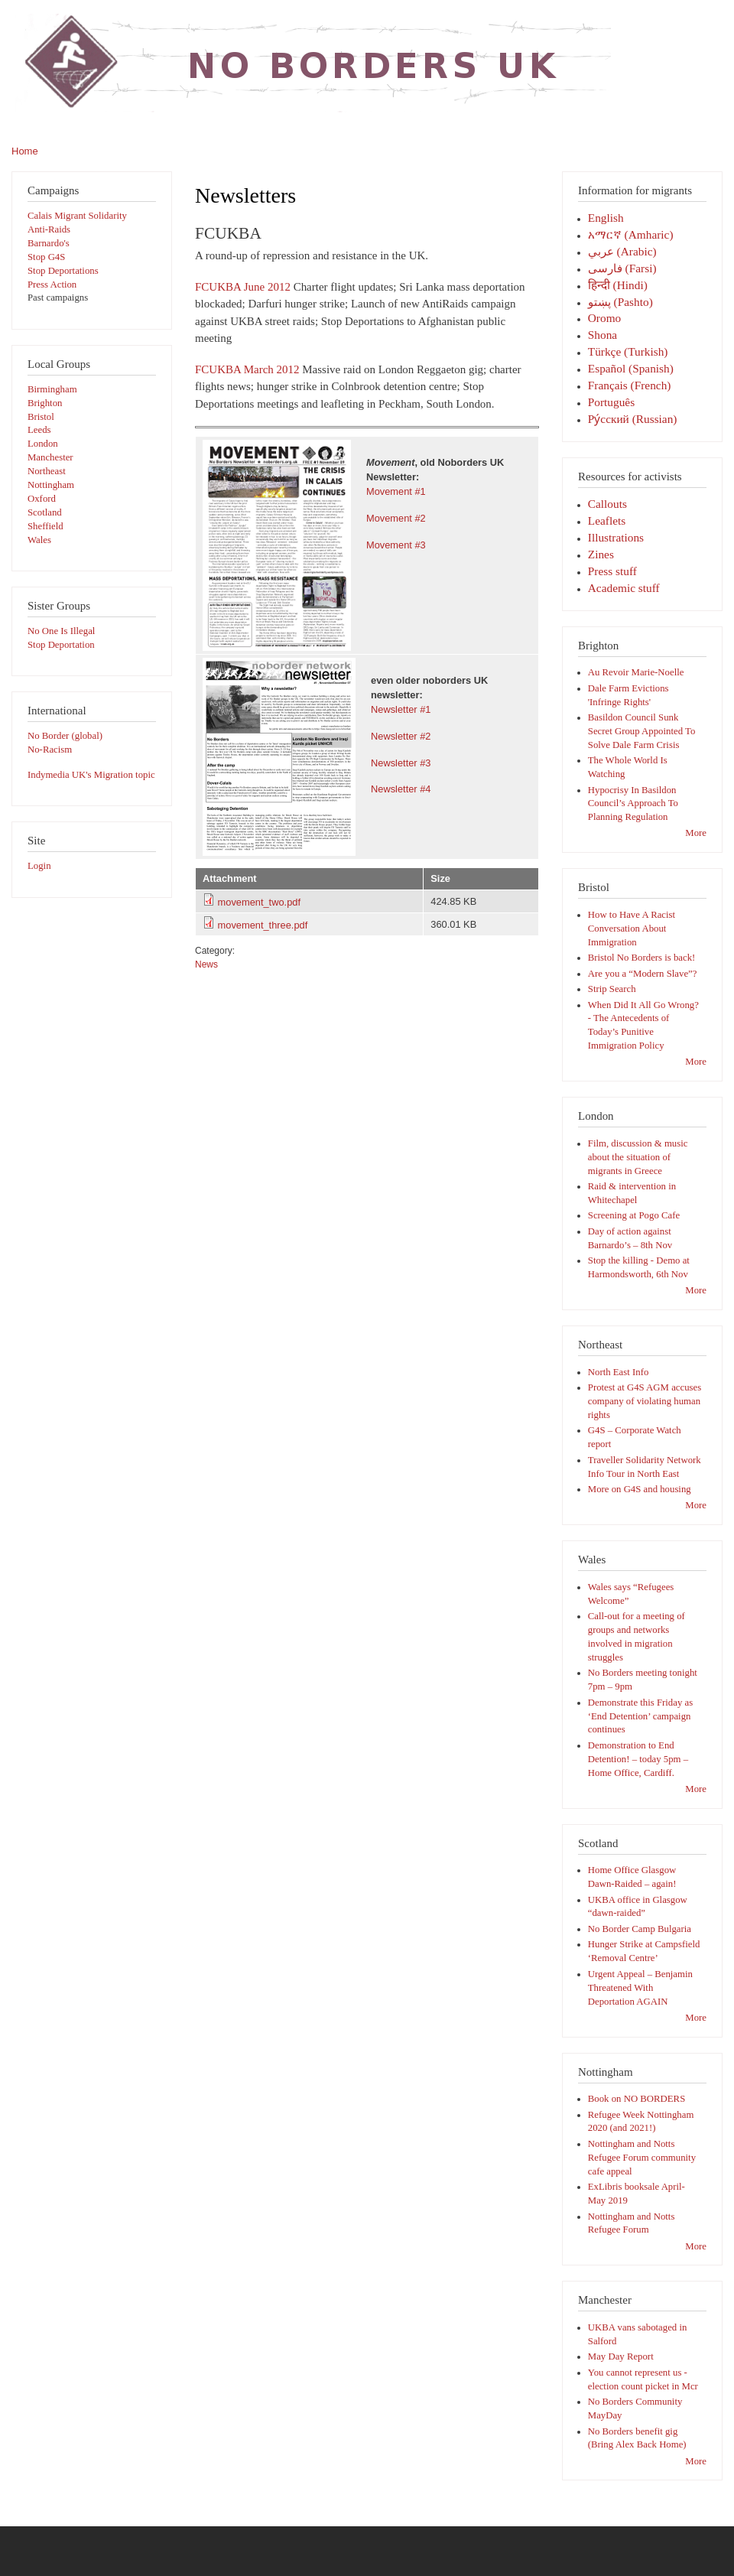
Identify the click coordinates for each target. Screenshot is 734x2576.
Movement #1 (396, 491)
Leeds (39, 429)
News (206, 964)
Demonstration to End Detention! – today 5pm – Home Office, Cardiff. (638, 1759)
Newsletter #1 (400, 709)
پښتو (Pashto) (620, 301)
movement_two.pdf (259, 902)
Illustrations (616, 537)
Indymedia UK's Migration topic (91, 774)
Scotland (45, 512)
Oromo (604, 317)
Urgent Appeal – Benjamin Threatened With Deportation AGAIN (640, 1988)
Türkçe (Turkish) (628, 351)
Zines (601, 554)
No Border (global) (65, 735)
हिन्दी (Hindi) (618, 284)
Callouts (607, 503)
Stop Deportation (61, 644)
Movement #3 (396, 545)
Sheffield (45, 526)
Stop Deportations (63, 270)
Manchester (50, 457)
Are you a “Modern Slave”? (642, 973)
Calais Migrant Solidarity (77, 215)
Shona (602, 334)
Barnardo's (49, 243)
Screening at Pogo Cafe (634, 1215)
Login (39, 865)
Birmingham (52, 389)
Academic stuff (624, 587)
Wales (39, 540)
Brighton (45, 403)
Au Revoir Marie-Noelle (636, 672)
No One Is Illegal (61, 631)
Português (611, 401)
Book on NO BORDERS (636, 2098)
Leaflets (606, 520)
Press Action (52, 284)
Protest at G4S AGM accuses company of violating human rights (644, 1401)
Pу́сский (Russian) (632, 418)
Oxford (42, 498)
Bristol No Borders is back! (642, 957)
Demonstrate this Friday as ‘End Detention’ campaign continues (640, 1716)
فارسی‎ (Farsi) (622, 268)
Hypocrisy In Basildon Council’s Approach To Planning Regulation (633, 804)
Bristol (41, 416)
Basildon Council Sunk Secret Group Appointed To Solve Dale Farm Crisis (642, 731)
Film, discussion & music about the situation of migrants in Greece (638, 1157)
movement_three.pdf (263, 925)
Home (24, 151)
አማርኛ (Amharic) (631, 234)
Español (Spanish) (631, 368)
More (695, 833)
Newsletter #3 (400, 763)
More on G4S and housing (639, 1489)
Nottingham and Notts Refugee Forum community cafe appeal (642, 2158)
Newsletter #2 (400, 736)
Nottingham (51, 485)
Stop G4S (46, 257)
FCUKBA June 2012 (243, 287)
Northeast (47, 471)
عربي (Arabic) (622, 251)
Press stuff (612, 570)
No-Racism (50, 749)
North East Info (618, 1372)
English (606, 217)
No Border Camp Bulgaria (639, 1929)
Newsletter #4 (400, 789)
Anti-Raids (49, 229)
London (43, 443)
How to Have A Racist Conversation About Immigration (631, 928)
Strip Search (612, 989)
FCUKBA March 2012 (247, 369)
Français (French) (629, 385)
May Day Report (621, 2356)
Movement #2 (396, 518)
